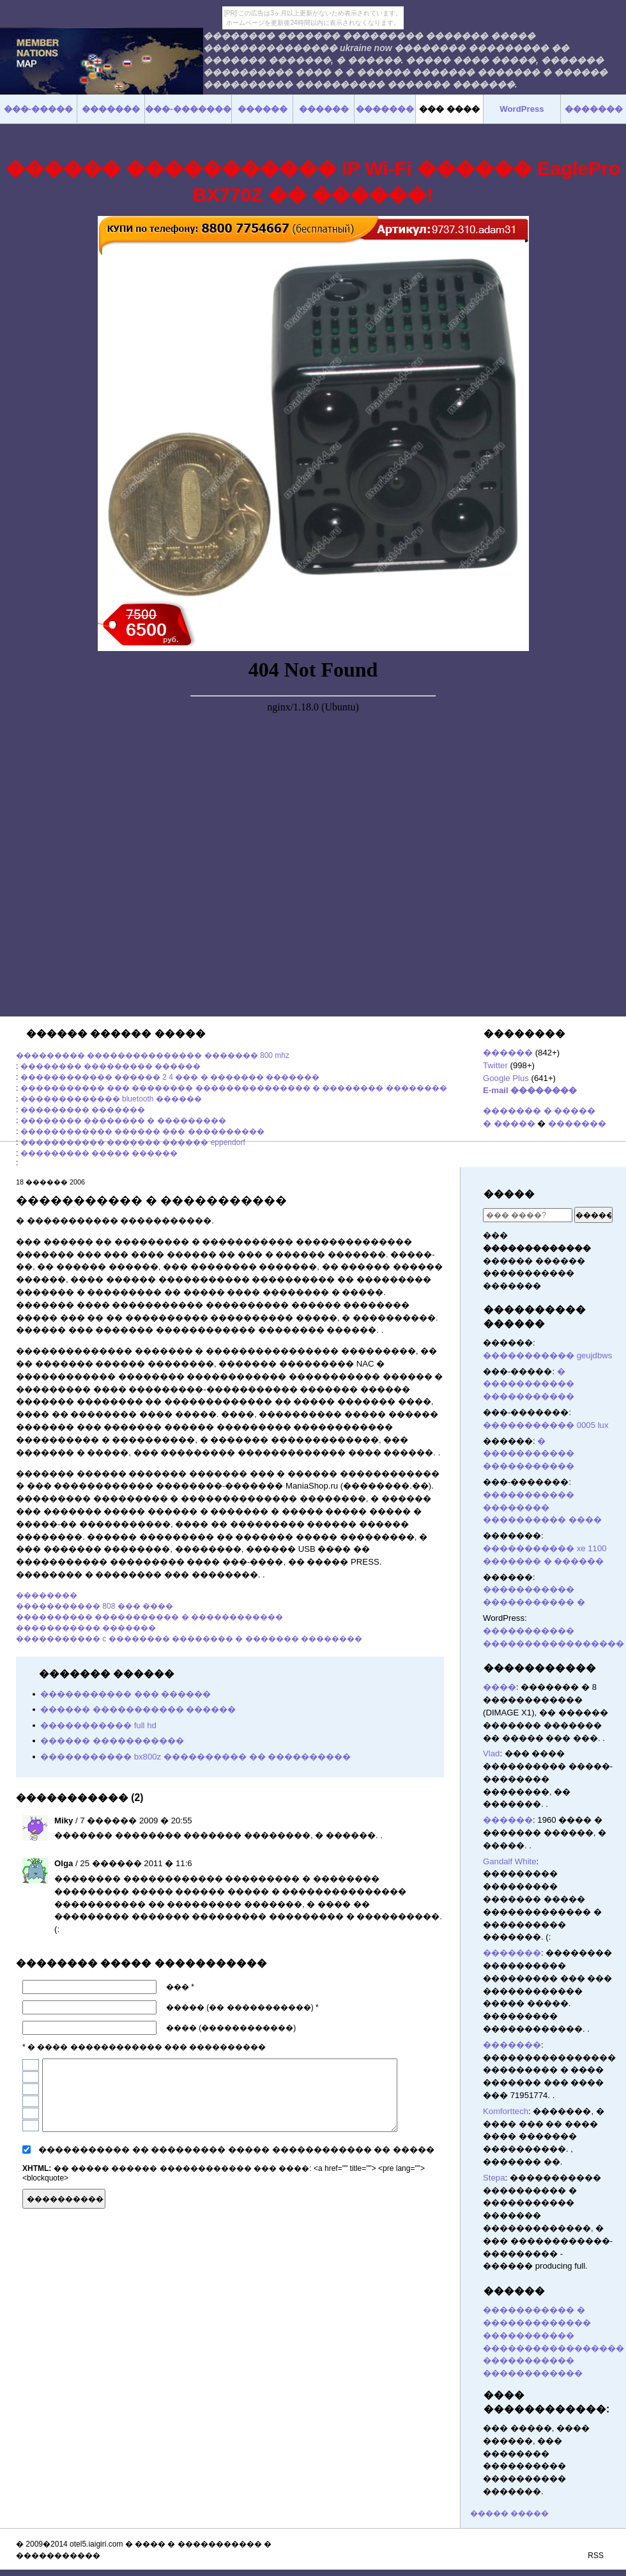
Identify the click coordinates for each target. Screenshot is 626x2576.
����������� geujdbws (547, 1355)
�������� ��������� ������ (110, 1066)
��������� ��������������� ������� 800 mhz (152, 1055)
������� (577, 1123)
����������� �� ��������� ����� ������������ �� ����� (236, 2149)
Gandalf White (510, 1861)
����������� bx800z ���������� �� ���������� (195, 1756)
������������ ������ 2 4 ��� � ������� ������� (170, 1077)
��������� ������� (82, 1109)
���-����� (38, 109)
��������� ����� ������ (99, 1153)
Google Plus (506, 1078)
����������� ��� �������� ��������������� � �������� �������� (233, 1088)
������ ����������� (112, 1740)
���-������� (188, 109)
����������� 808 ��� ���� (94, 1606)
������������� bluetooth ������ (111, 1098)
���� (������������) (231, 2027)
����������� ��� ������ (125, 1694)
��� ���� (449, 109)
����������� (540, 1667)
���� (499, 1687)
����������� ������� (86, 1627)
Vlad (491, 1753)
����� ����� (509, 2513)
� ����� (509, 1123)
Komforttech (505, 2111)
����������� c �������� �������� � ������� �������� (189, 1638)
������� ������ (438, 2197)
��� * (180, 1986)
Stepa (494, 2177)
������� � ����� (539, 1111)
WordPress (522, 109)
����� (509, 1193)
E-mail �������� (530, 1090)
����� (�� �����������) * (242, 2007)
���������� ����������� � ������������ (149, 1617)
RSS (596, 2555)
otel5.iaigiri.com (96, 2544)
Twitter (495, 1065)
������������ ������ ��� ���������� (142, 1131)
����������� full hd (98, 1725)
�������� (46, 1595)
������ (508, 1052)
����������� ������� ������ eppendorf (132, 1142)
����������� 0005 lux (546, 1425)
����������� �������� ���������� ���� (542, 1507)
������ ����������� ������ (138, 1709)
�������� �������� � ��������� (123, 1120)
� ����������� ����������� (528, 1384)
